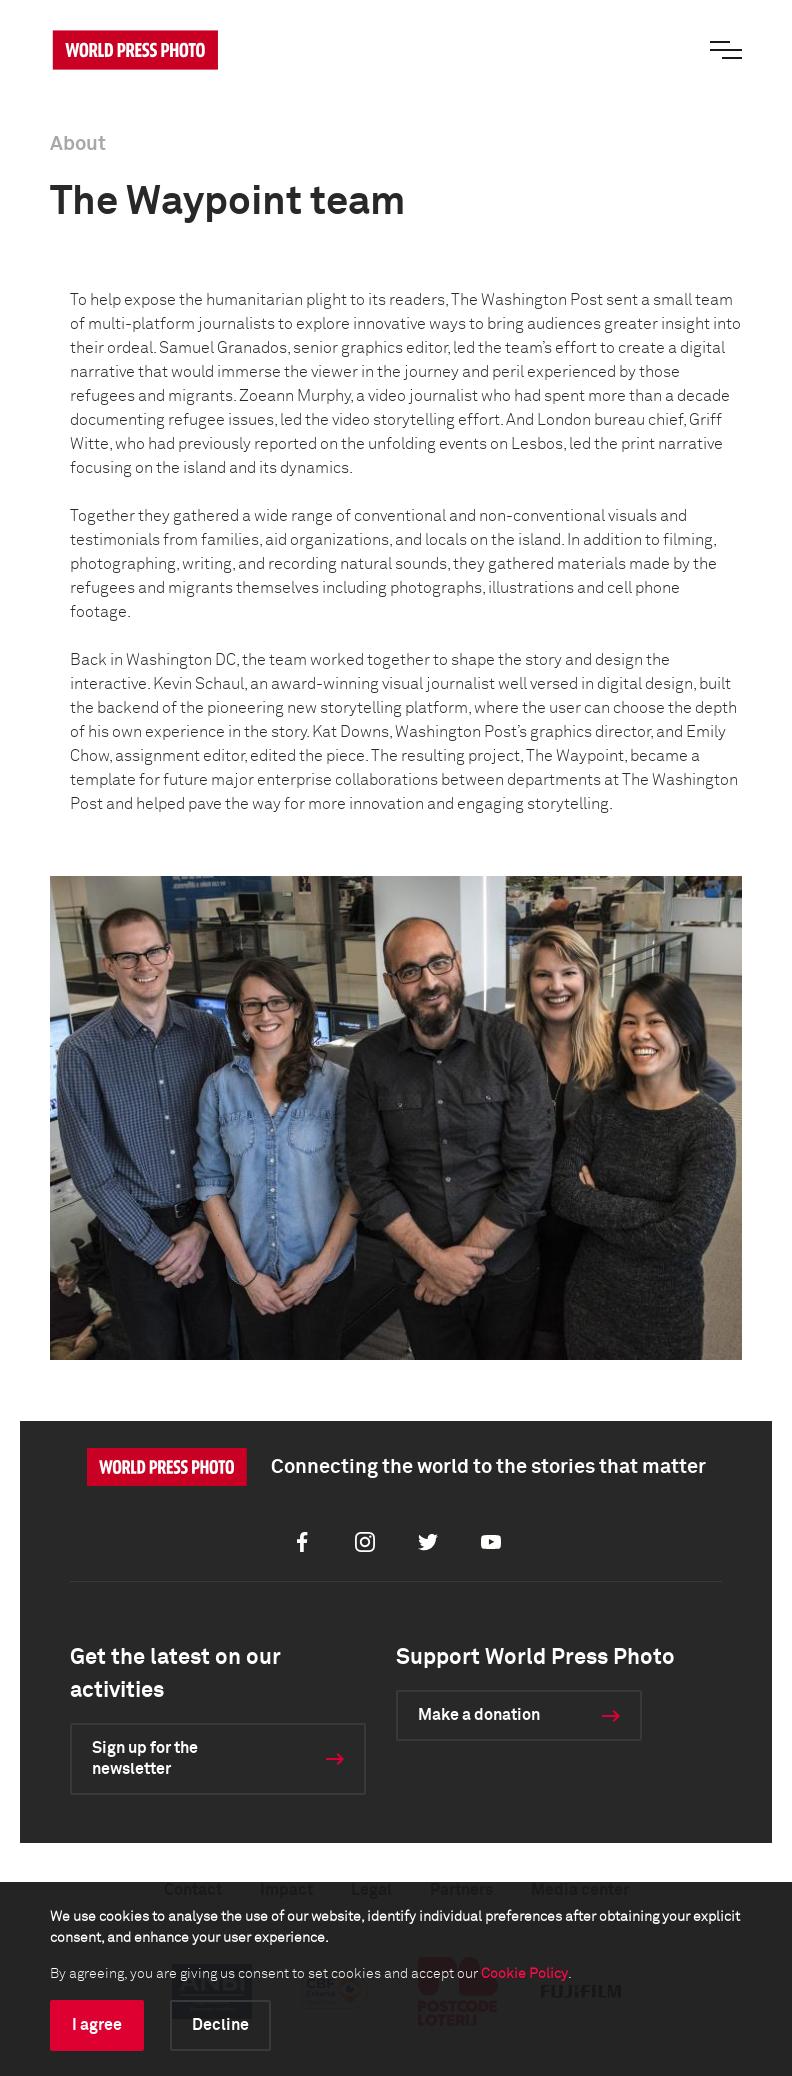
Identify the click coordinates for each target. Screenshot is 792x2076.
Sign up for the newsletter (145, 1758)
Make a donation (479, 1715)
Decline (220, 2025)
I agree (97, 2025)
